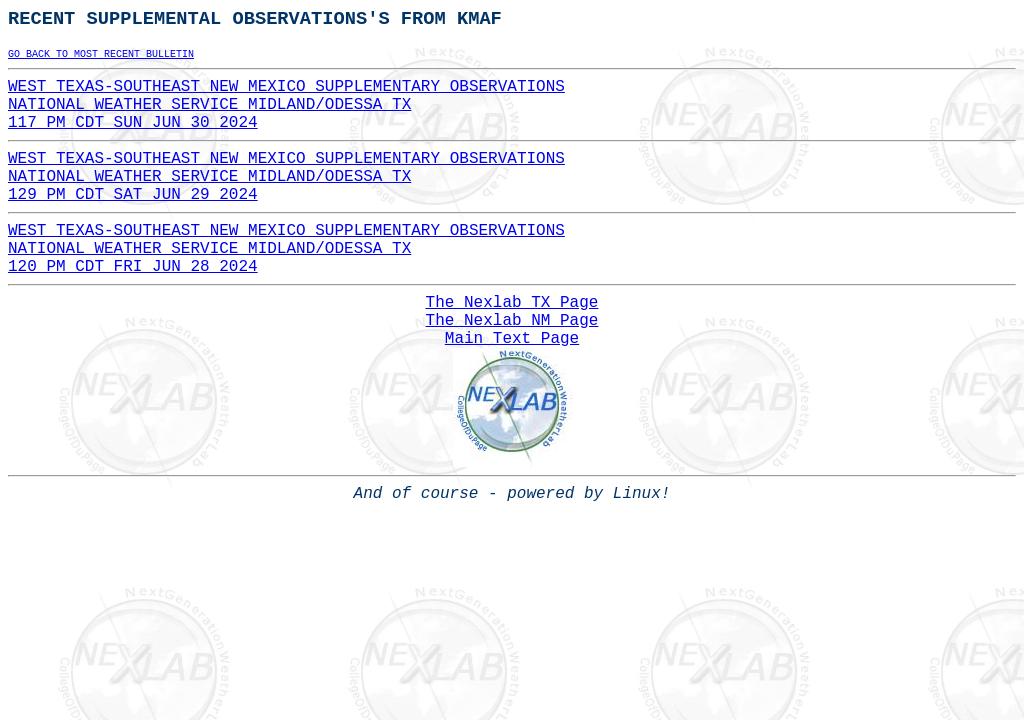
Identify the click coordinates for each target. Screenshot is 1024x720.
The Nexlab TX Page (512, 303)
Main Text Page (512, 339)
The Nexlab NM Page (512, 321)
